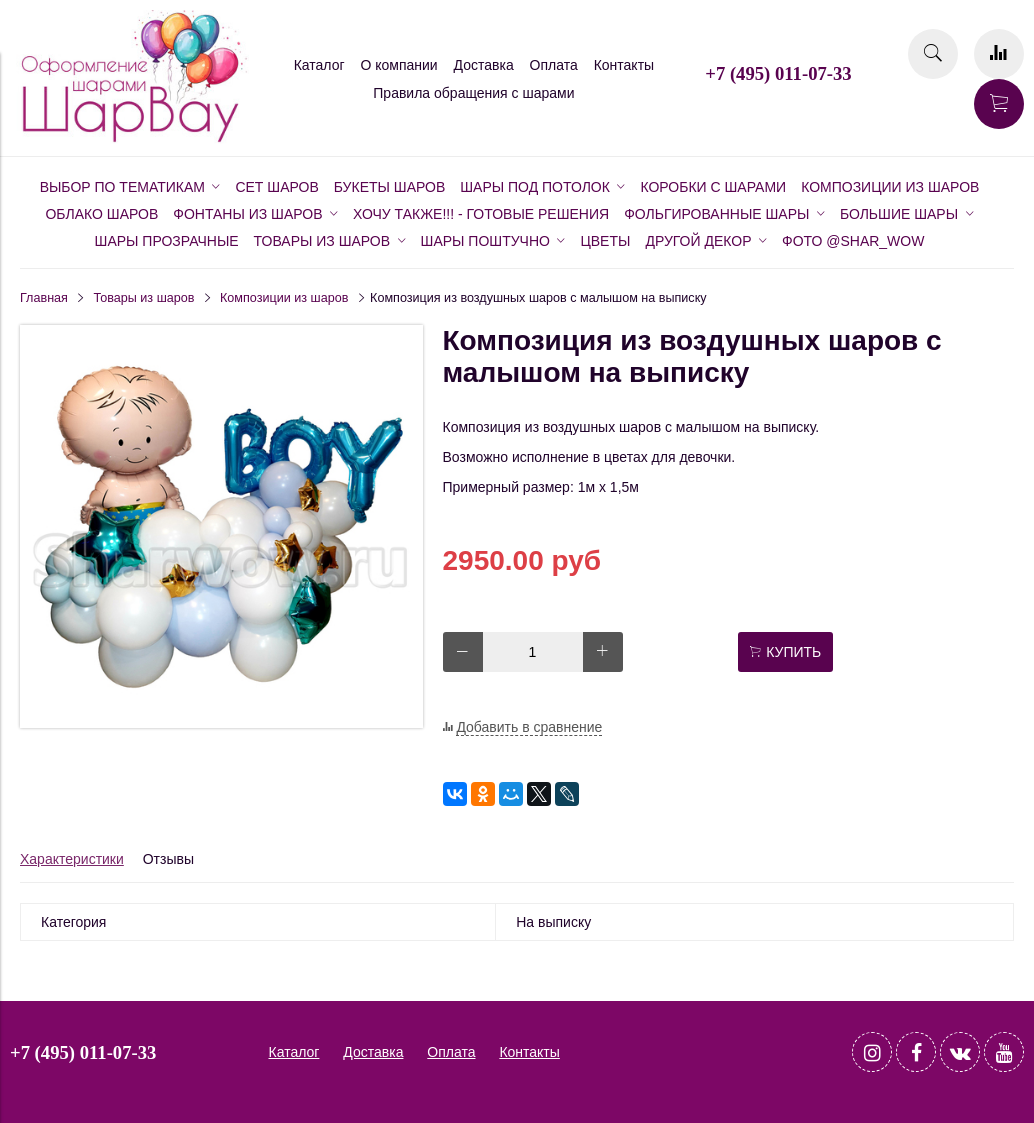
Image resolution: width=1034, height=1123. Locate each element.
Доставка (484, 65)
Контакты (624, 65)
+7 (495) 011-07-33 (778, 73)
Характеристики (72, 859)
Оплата (554, 65)
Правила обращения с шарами (473, 93)
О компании (398, 65)
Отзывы (168, 859)
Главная (44, 298)
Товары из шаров (144, 298)
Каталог (319, 65)
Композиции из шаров (284, 298)
